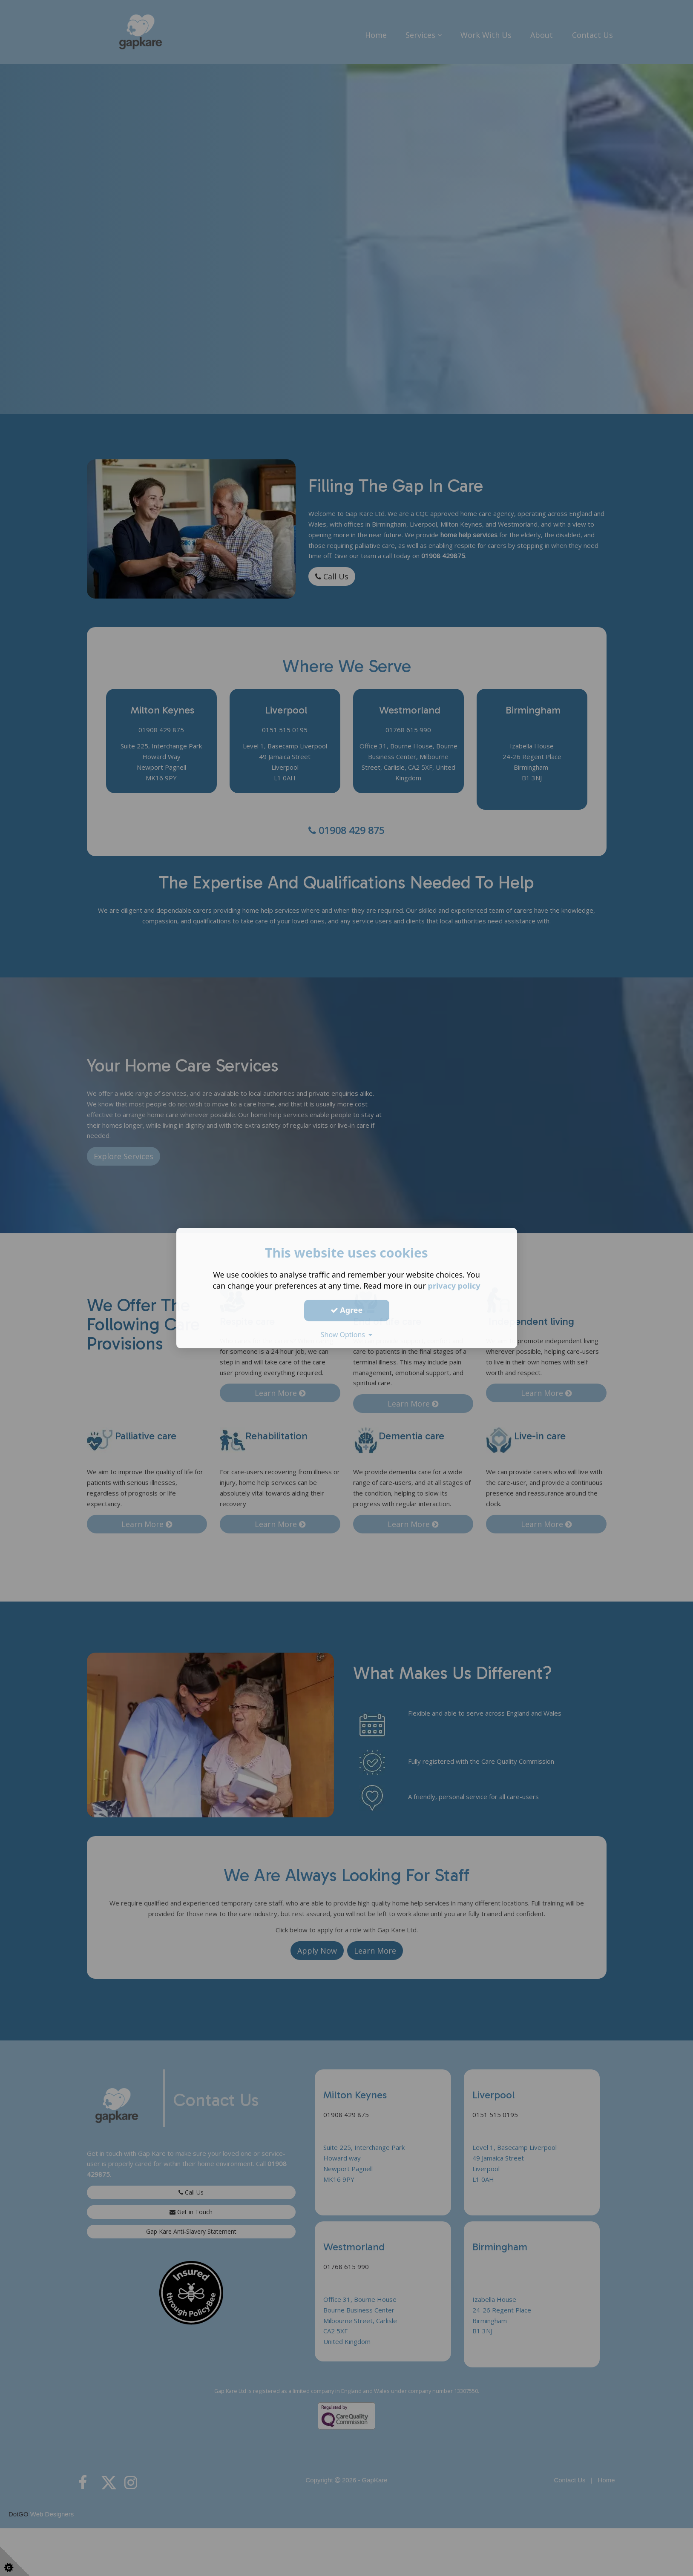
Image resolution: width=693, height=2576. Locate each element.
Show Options (347, 1334)
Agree (347, 1310)
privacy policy (454, 1286)
